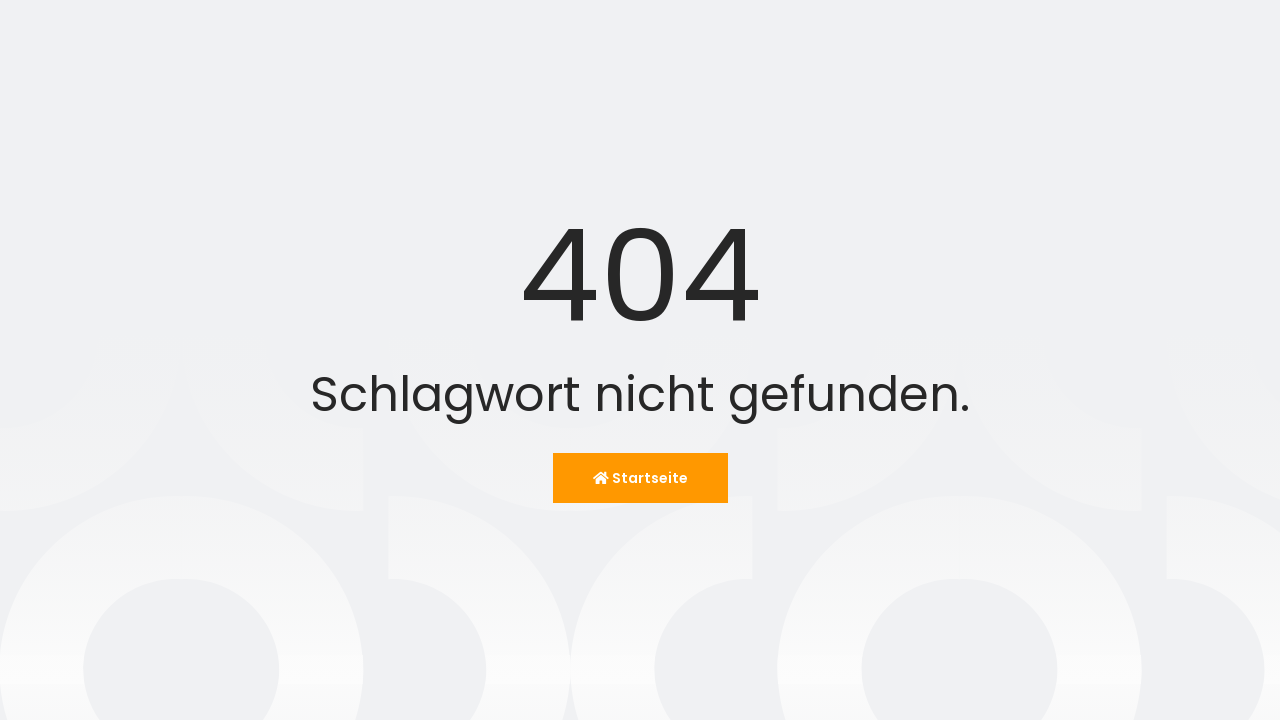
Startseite (640, 478)
